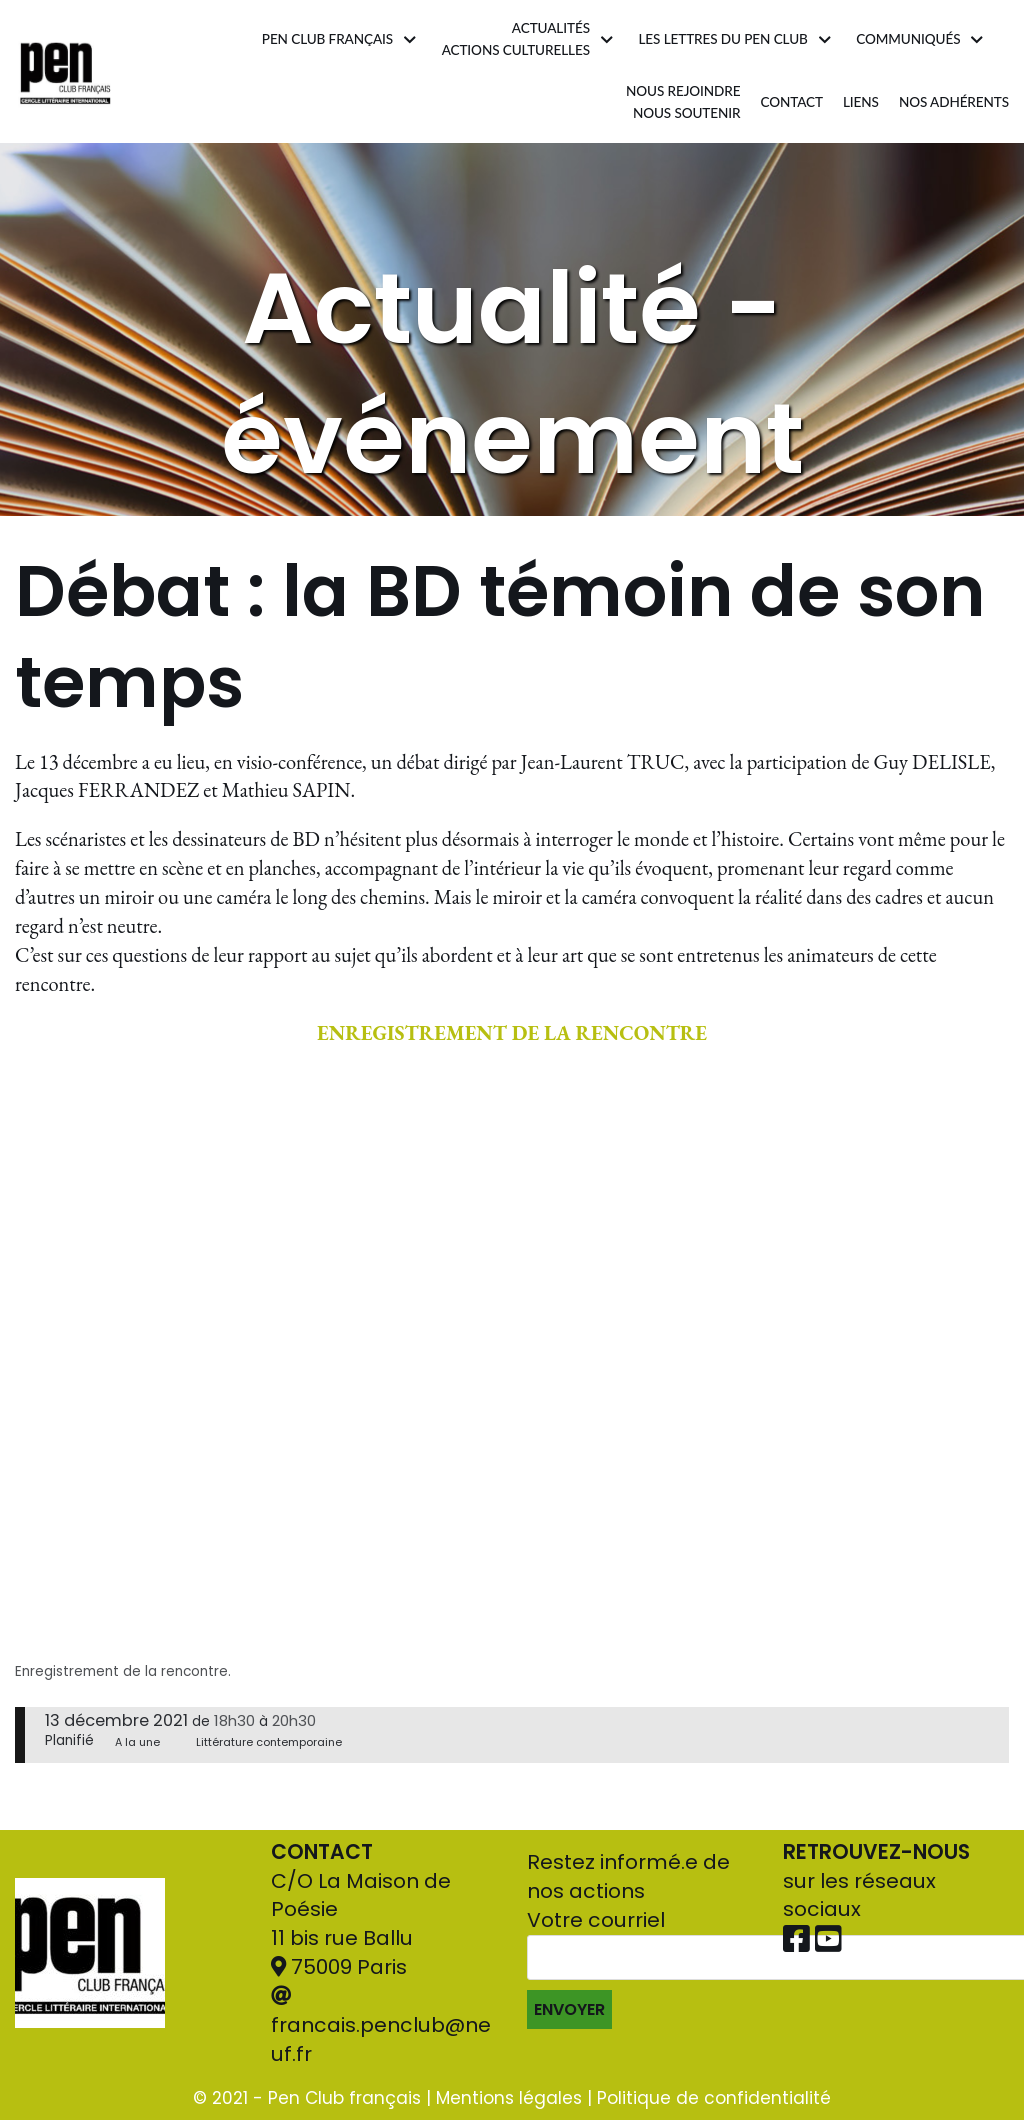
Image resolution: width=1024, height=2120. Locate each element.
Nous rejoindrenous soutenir (682, 103)
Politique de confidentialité (714, 2098)
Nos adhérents (954, 102)
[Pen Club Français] (65, 71)
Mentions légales (509, 2098)
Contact (791, 102)
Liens (860, 102)
